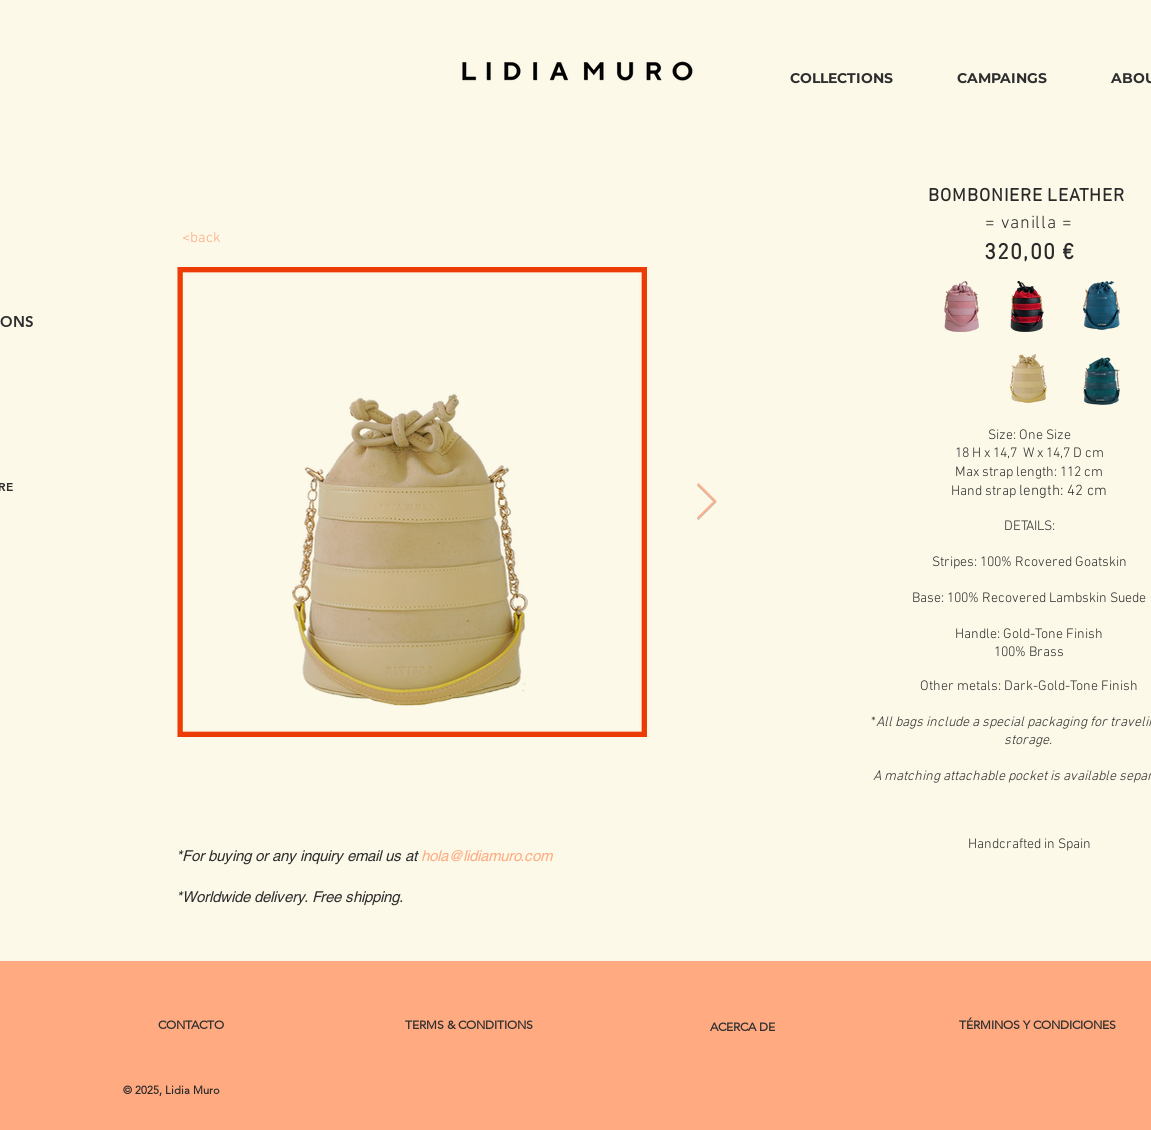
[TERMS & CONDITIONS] (469, 1025)
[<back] (202, 238)
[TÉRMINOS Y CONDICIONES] (1037, 1025)
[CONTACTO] (191, 1025)
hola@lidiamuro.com (486, 855)
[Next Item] (706, 502)
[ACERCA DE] (742, 1027)
